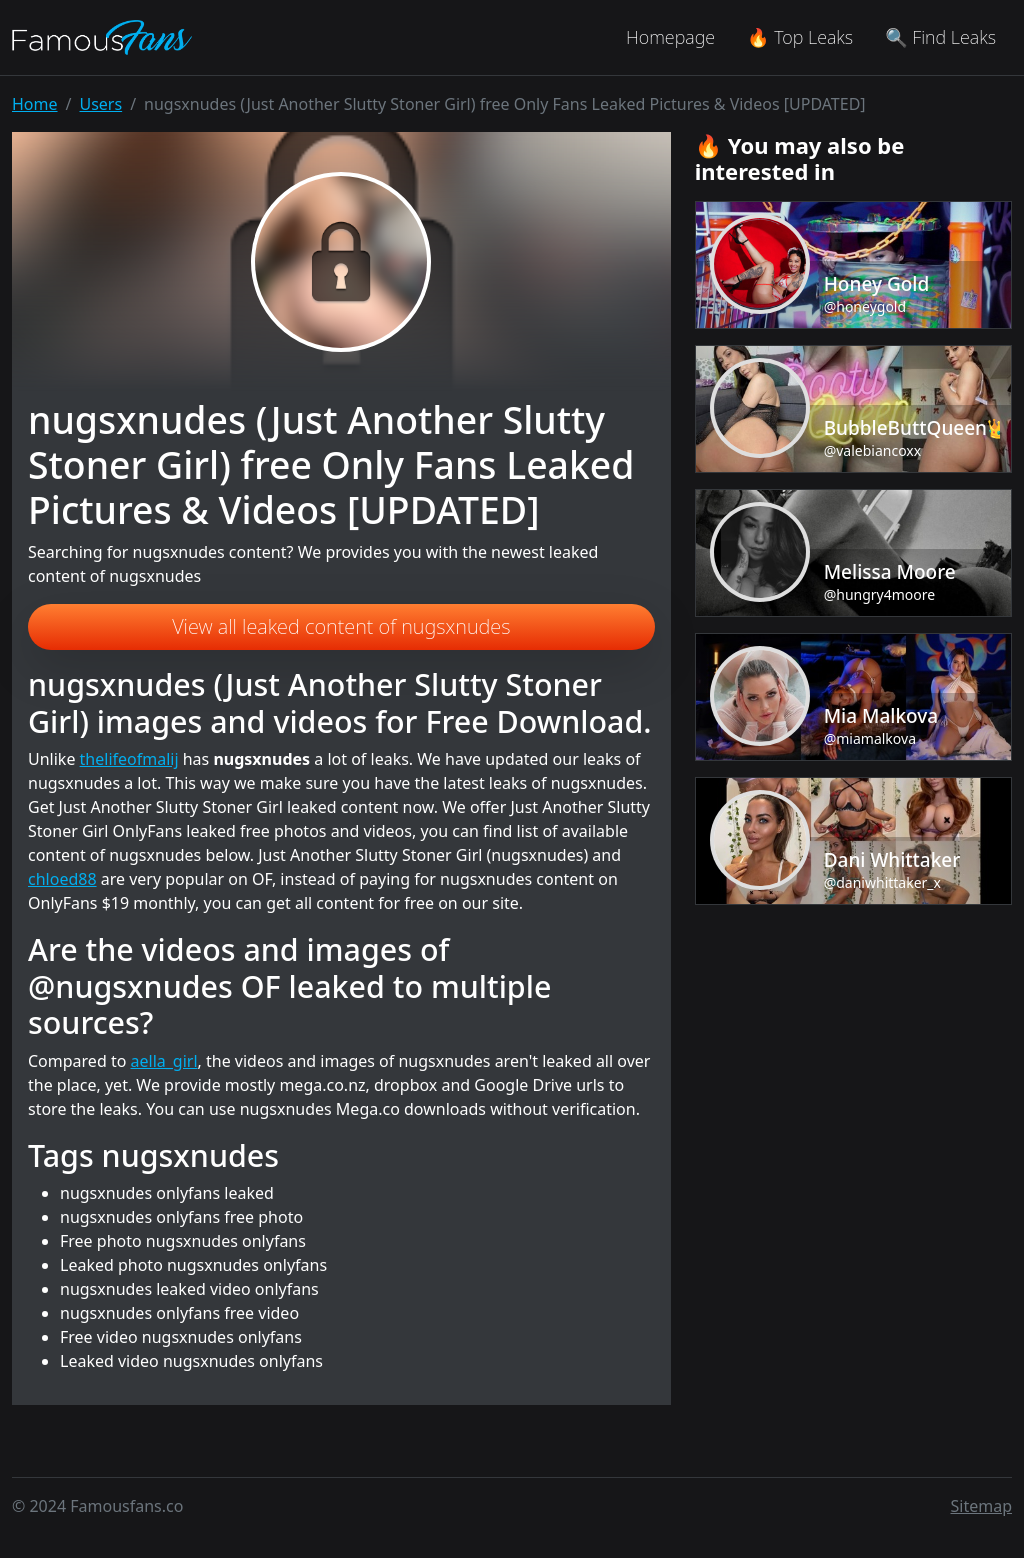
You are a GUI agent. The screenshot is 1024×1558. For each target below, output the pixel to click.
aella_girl (164, 1061)
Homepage (670, 37)
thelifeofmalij (129, 759)
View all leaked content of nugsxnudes (341, 626)
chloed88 (62, 879)
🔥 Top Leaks (800, 37)
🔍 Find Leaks (940, 37)
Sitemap (982, 1506)
